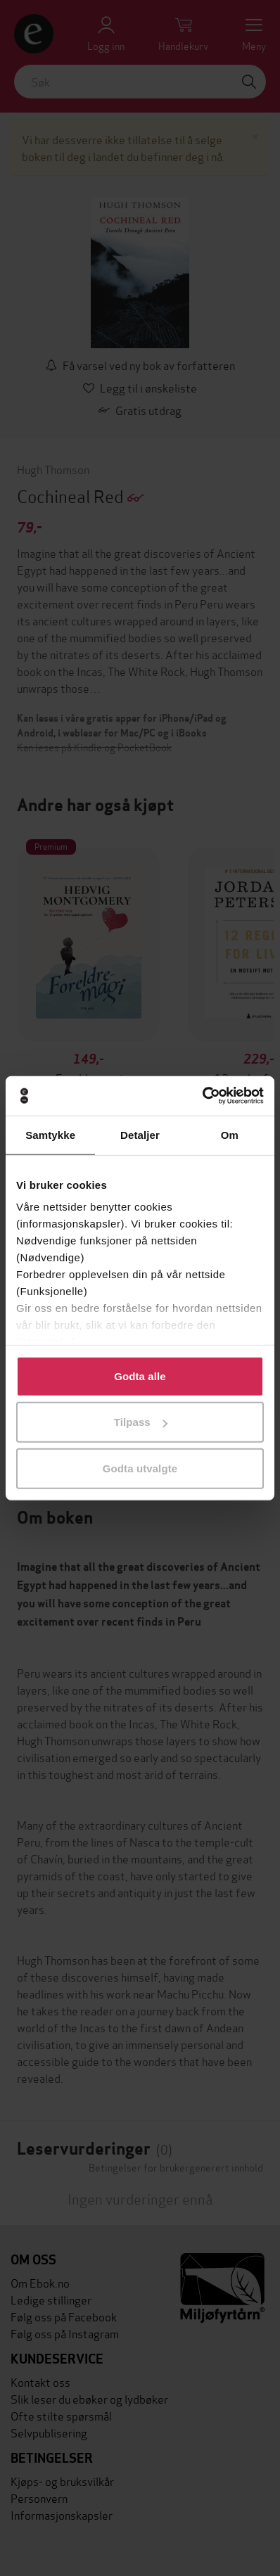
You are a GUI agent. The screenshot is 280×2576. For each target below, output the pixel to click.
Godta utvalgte (140, 1468)
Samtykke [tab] (50, 1134)
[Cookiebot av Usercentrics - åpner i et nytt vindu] (202, 1096)
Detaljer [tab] (140, 1134)
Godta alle (140, 1376)
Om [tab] (229, 1134)
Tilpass (140, 1422)
